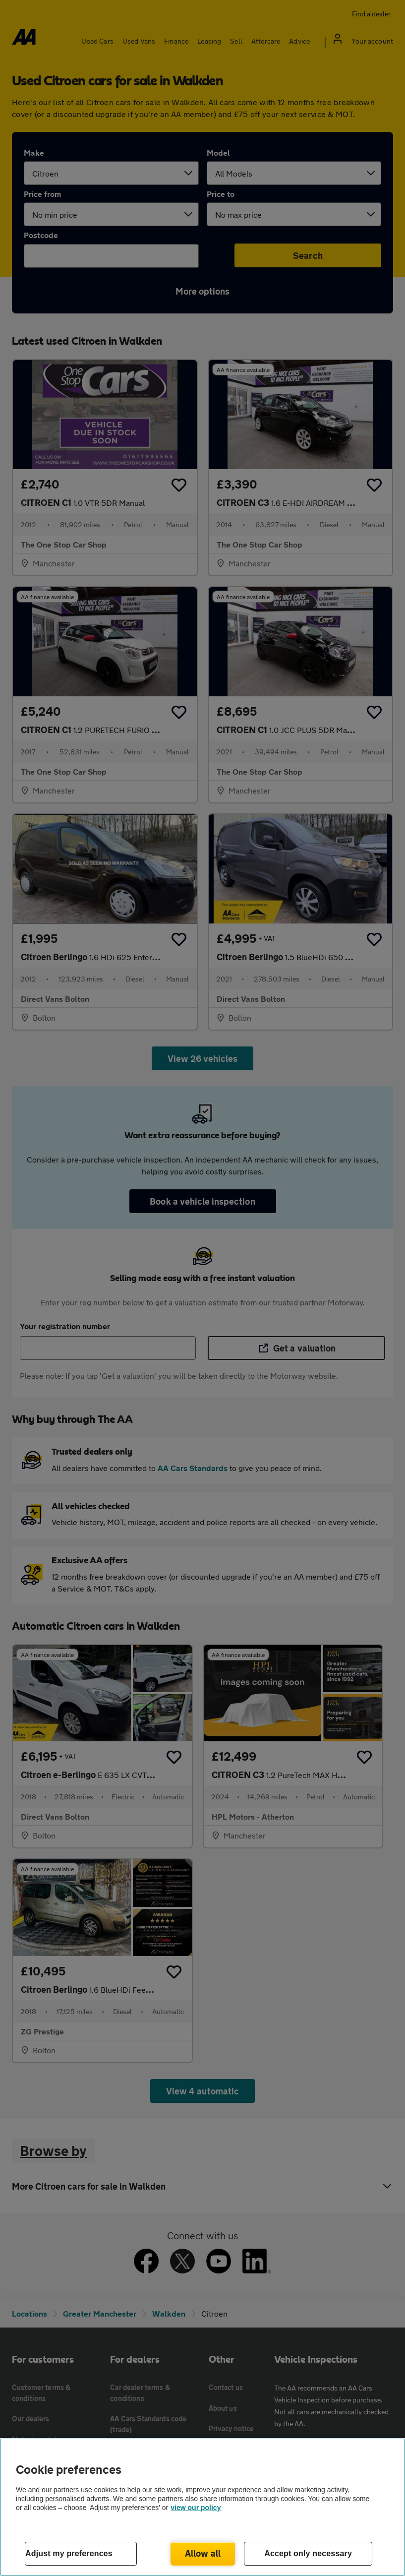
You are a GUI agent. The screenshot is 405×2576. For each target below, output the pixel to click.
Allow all (203, 2553)
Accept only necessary (308, 2553)
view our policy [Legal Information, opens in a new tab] (196, 2508)
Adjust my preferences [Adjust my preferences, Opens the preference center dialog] (69, 2553)
